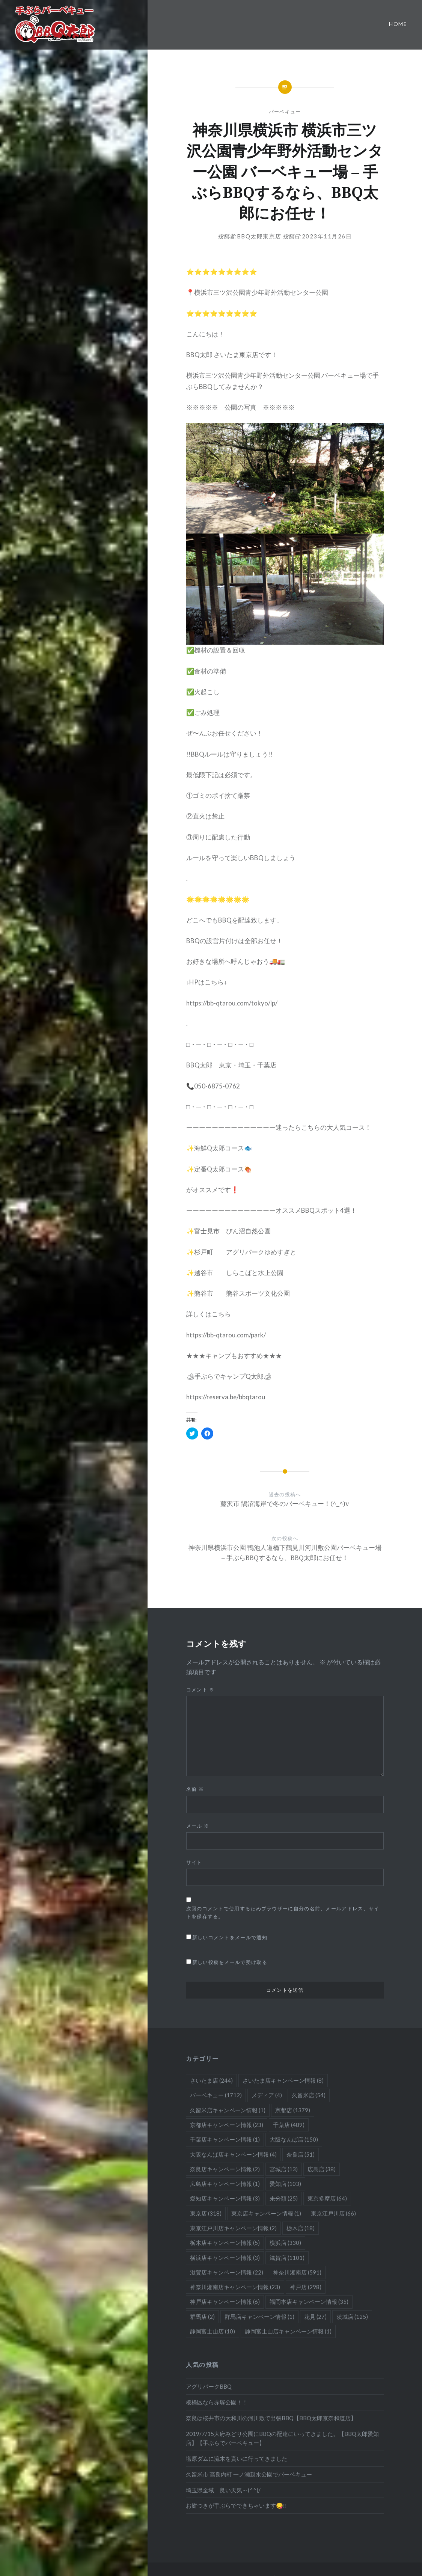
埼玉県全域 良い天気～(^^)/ (223, 2490)
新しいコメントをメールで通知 (229, 1937)
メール (197, 1826)
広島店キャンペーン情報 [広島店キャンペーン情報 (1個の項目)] (225, 2183)
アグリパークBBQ (209, 2386)
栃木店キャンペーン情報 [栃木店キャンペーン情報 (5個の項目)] (225, 2242)
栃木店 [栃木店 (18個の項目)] (300, 2228)
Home (398, 24)
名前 (195, 1789)
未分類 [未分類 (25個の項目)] (284, 2198)
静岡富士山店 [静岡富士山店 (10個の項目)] (212, 2331)
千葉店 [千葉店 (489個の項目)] (288, 2124)
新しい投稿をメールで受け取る (229, 1962)
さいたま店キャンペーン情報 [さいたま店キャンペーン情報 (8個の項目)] (283, 2080)
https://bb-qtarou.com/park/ (226, 1335)
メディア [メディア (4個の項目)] (267, 2095)
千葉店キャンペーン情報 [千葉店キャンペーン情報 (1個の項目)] (225, 2139)
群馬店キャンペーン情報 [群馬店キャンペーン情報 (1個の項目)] (259, 2316)
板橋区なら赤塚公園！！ (217, 2402)
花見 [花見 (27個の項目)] (315, 2316)
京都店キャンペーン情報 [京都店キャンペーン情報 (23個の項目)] (226, 2124)
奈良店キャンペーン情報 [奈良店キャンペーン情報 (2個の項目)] (225, 2169)
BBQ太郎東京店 (259, 236)
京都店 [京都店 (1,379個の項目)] (292, 2110)
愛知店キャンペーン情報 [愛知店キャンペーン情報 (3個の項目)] (225, 2198)
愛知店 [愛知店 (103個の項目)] (285, 2183)
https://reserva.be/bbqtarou (225, 1397)
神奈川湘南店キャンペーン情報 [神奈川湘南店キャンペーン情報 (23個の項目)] (235, 2287)
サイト (194, 1862)
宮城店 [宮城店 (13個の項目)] (284, 2169)
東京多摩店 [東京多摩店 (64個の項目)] (327, 2198)
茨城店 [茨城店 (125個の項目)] (352, 2316)
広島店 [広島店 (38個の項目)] (321, 2169)
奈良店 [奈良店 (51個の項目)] (300, 2154)
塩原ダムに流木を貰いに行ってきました (236, 2458)
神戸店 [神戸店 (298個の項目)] (305, 2287)
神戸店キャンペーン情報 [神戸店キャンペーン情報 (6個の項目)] (225, 2301)
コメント (200, 1690)
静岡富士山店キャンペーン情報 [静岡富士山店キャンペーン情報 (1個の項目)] (288, 2331)
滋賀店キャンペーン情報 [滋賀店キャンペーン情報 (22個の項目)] (226, 2272)
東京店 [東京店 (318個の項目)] (206, 2213)
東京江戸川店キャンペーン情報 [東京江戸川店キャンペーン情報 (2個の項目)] (233, 2228)
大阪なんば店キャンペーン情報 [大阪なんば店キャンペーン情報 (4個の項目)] (233, 2154)
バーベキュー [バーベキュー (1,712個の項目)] (216, 2095)
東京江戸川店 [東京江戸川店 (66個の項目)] (333, 2213)
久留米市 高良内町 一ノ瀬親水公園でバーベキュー (249, 2474)
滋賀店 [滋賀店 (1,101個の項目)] (287, 2257)
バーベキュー (285, 112)
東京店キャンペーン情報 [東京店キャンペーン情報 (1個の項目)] (266, 2213)
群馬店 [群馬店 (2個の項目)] (202, 2316)
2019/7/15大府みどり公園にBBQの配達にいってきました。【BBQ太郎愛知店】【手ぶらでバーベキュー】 (282, 2438)
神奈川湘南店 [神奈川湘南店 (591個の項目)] (297, 2272)
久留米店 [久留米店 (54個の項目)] (309, 2095)
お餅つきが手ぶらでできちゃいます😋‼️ (236, 2505)
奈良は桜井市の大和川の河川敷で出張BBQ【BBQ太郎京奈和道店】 (271, 2418)
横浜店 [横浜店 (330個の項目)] (285, 2242)
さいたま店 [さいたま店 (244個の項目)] (211, 2080)
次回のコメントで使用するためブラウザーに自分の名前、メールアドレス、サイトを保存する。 (283, 1912)
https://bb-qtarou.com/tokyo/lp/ (231, 1003)
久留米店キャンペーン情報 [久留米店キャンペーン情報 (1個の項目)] (227, 2110)
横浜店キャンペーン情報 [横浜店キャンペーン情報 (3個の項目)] (225, 2257)
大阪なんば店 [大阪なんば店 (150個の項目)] (294, 2139)
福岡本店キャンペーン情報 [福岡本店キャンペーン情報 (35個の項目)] (309, 2301)
